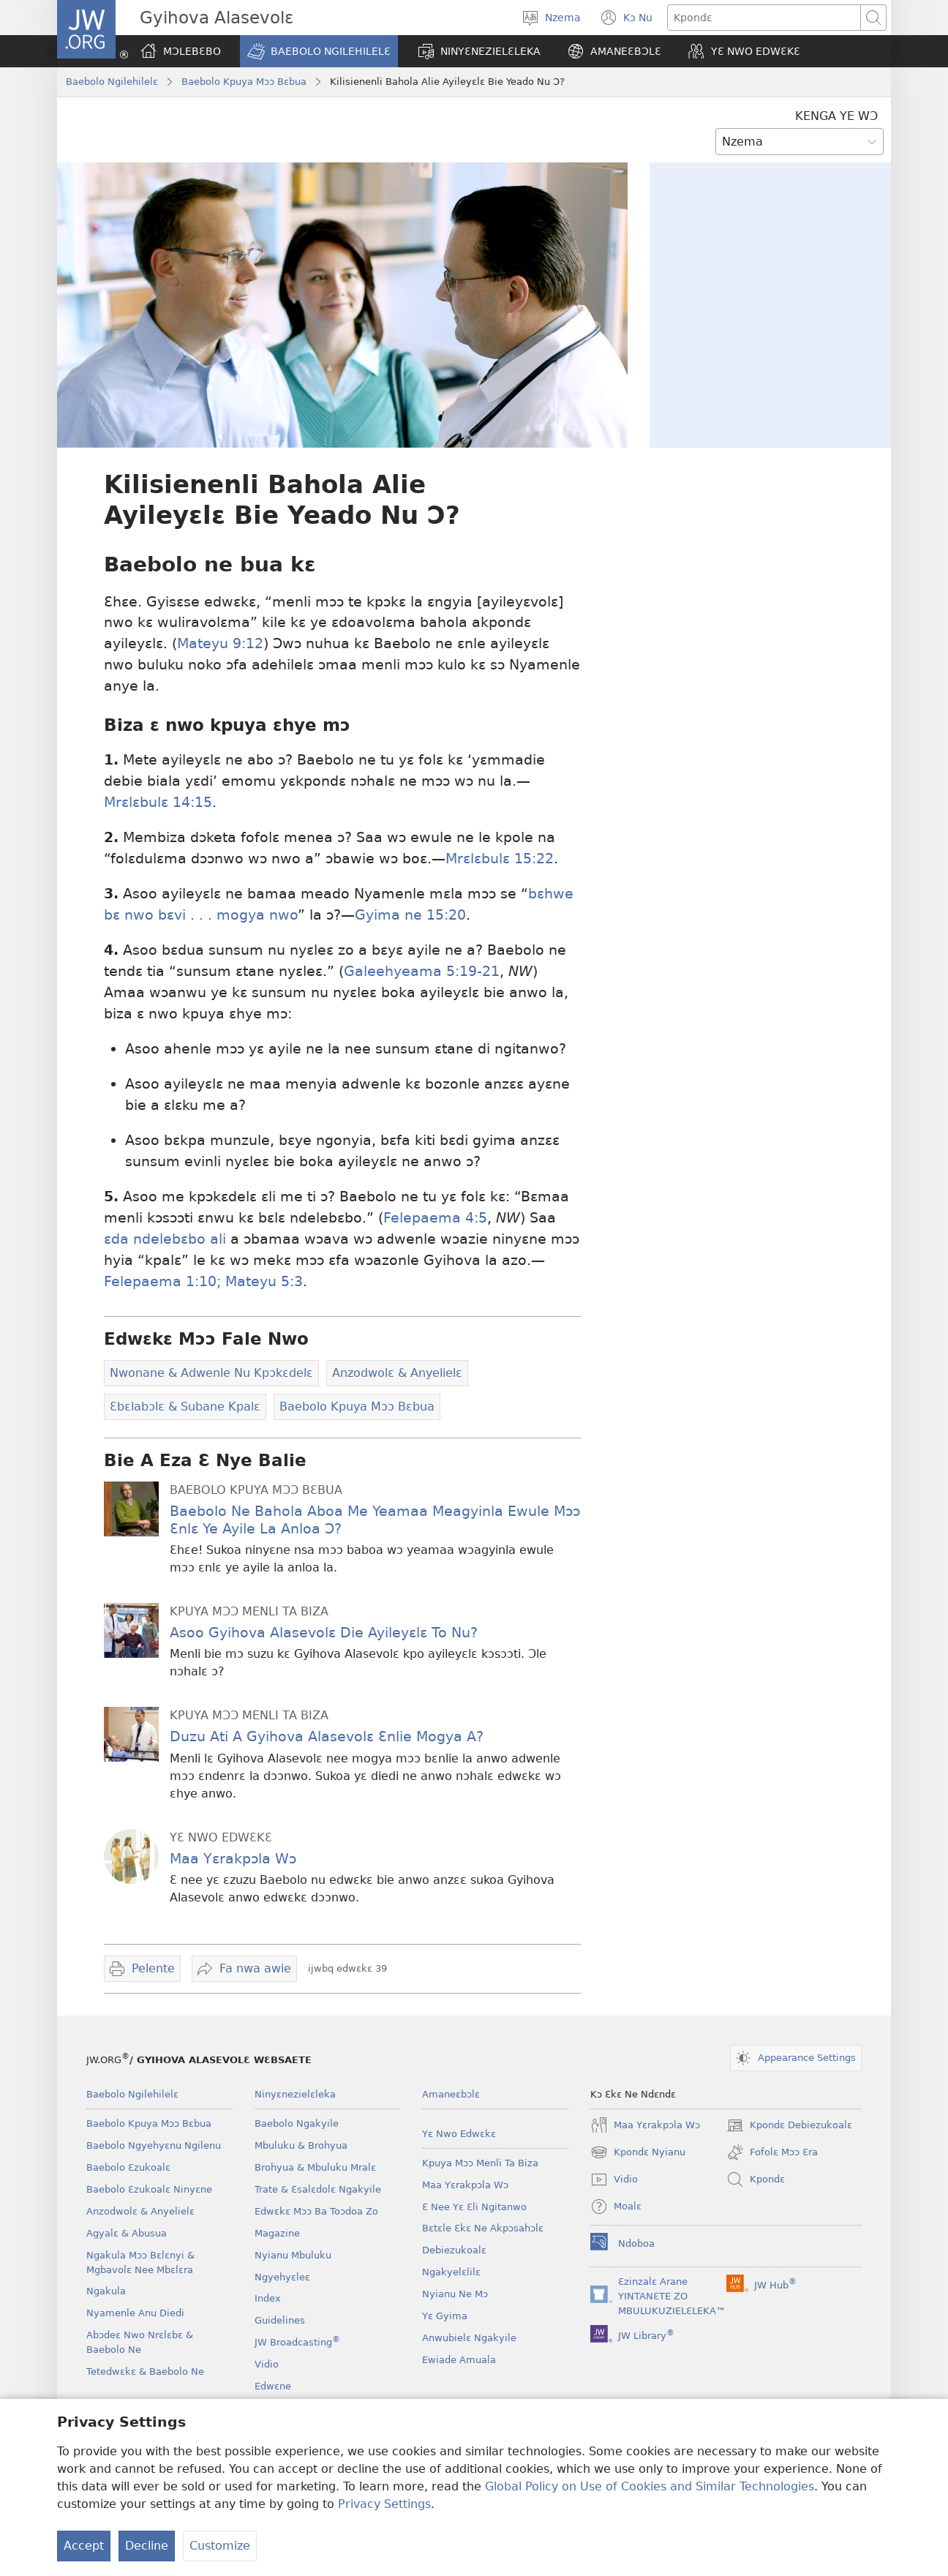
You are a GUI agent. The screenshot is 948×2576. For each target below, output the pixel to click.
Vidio (267, 2364)
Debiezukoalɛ (454, 2250)
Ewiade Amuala (459, 2359)
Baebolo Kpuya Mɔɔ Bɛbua (243, 81)
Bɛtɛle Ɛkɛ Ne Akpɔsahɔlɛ (482, 2228)
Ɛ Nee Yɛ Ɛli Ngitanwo (474, 2206)
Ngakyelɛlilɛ (451, 2272)
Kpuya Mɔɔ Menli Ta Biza (480, 2163)
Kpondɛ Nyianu (637, 2152)
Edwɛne (273, 2386)
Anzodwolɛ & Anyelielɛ (140, 2211)
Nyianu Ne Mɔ (455, 2293)
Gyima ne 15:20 (410, 914)
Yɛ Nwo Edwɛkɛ (459, 2133)
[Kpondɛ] (764, 17)
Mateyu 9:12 (220, 643)
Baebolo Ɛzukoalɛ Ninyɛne (149, 2189)
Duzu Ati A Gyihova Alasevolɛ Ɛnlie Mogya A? (327, 1736)
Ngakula (106, 2291)
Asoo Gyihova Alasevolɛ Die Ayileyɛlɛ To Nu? (324, 1632)
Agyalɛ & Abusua (126, 2233)
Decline (146, 2546)
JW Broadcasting (297, 2342)
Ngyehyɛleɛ (282, 2277)
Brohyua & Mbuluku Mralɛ (315, 2167)
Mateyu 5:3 (262, 1281)
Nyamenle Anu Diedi (135, 2312)
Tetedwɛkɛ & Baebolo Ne (145, 2371)
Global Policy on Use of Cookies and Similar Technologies (649, 2486)
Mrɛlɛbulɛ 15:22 (499, 858)
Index (268, 2298)
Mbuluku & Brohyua (301, 2145)
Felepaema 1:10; (162, 1281)
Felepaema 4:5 (435, 1217)
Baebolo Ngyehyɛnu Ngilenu (153, 2145)
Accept (84, 2546)
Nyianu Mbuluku (293, 2255)
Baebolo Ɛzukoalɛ (128, 2167)
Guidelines (280, 2320)
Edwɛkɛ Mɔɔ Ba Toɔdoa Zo (316, 2211)
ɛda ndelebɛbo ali (165, 1239)
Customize (219, 2546)
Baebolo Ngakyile (297, 2123)
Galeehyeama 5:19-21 (422, 971)
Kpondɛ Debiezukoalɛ (789, 2125)
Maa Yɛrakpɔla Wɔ (233, 1858)
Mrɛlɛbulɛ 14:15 (158, 802)
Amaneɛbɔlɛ (451, 2094)
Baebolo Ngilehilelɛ (112, 81)
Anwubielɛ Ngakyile (469, 2337)
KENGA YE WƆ (836, 116)
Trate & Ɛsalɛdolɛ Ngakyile (318, 2189)
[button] (319, 51)
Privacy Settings (384, 2504)
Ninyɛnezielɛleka (295, 2094)
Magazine (277, 2233)
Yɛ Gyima (444, 2315)
